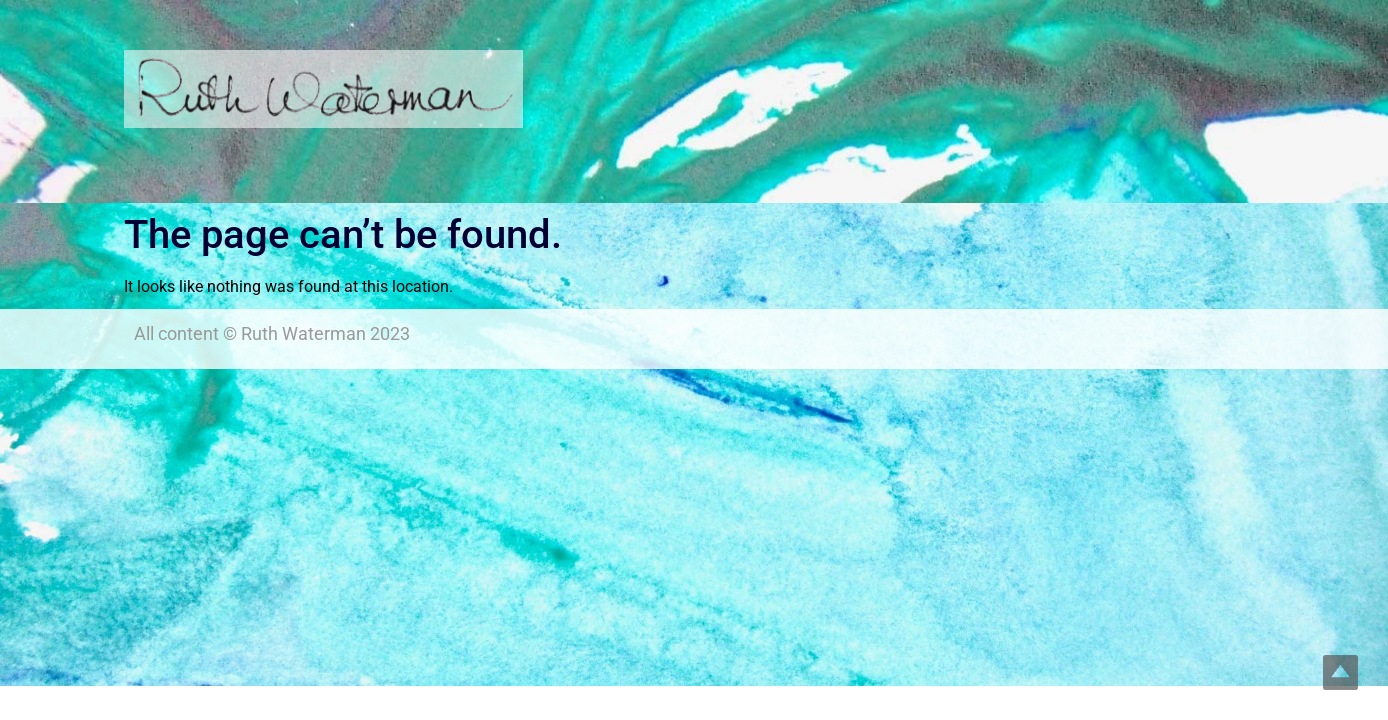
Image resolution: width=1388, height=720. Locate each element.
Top (1340, 672)
